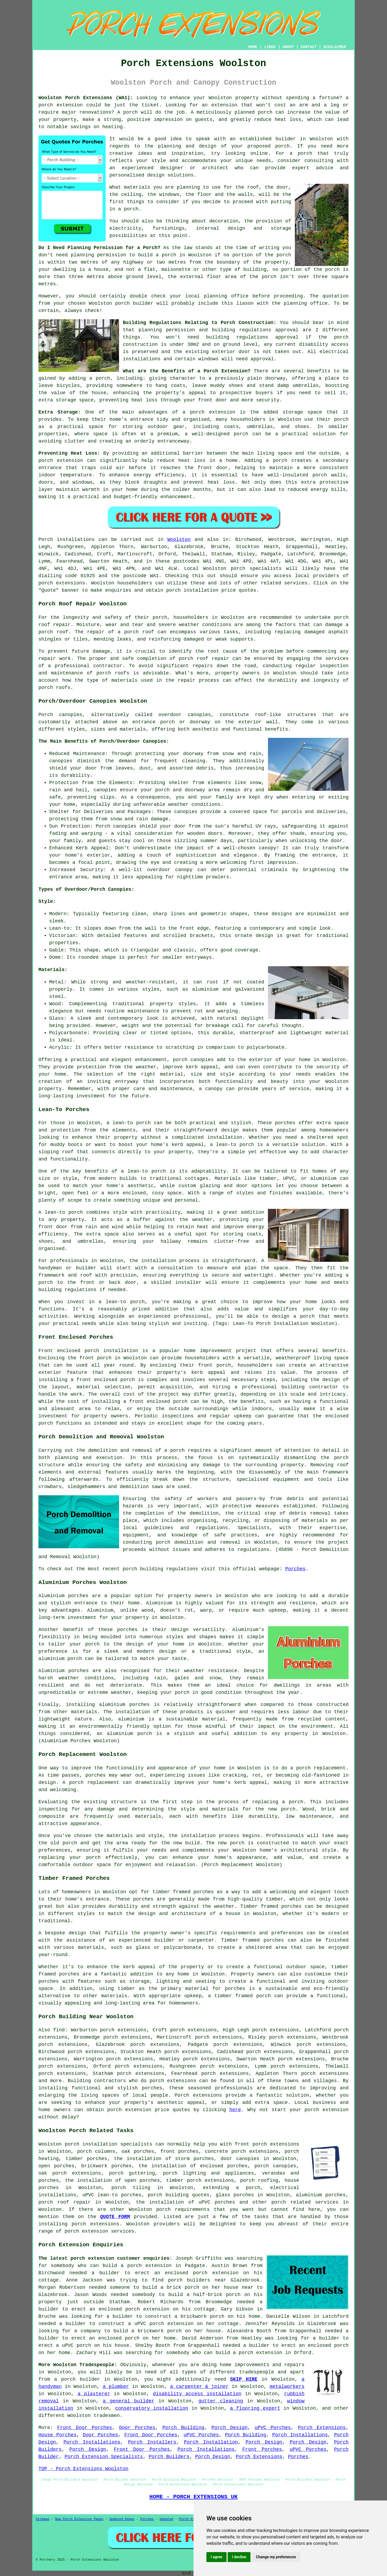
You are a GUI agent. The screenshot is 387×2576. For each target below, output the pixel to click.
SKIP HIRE (243, 2379)
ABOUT (288, 47)
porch (103, 378)
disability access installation (197, 2394)
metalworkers (287, 2386)
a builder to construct (92, 2323)
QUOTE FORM (115, 2216)
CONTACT (309, 47)
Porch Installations (300, 2435)
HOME (252, 47)
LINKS (269, 47)
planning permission (98, 255)
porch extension (326, 2109)
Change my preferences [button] (276, 2557)
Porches (295, 1569)
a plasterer (94, 2394)
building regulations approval (252, 337)
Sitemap (42, 2519)
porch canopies (275, 2166)
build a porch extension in (141, 2265)
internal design (220, 228)
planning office (226, 296)
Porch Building (183, 2427)
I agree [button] (216, 2557)
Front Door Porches (84, 2427)
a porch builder (77, 2379)
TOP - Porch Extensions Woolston (83, 2468)
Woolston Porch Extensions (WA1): (85, 97)
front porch (96, 1358)
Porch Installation (211, 2442)
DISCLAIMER (334, 47)
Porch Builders (169, 2456)
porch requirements (183, 2209)
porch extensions (61, 583)
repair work (54, 658)
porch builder (134, 303)
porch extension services (99, 2231)
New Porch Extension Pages (79, 2519)
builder (285, 139)
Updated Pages (122, 2519)
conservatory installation (151, 2408)
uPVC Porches (273, 2427)
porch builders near (197, 2280)
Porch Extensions (322, 2427)
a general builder (128, 2401)
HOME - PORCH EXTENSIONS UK (193, 2497)
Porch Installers (152, 2442)
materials (137, 187)
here (235, 2109)
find (59, 2030)
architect (215, 168)
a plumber (116, 2386)
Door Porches (137, 2427)
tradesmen (107, 2415)
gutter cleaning (220, 2401)
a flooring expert (255, 2408)
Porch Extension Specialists (103, 2456)
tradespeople (256, 2372)
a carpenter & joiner (199, 2386)
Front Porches (262, 2449)
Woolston (179, 539)
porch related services (304, 2202)
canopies (199, 714)
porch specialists (256, 568)
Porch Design (230, 2427)
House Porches (57, 2435)
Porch (45, 539)
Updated (166, 2519)
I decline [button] (239, 2557)
